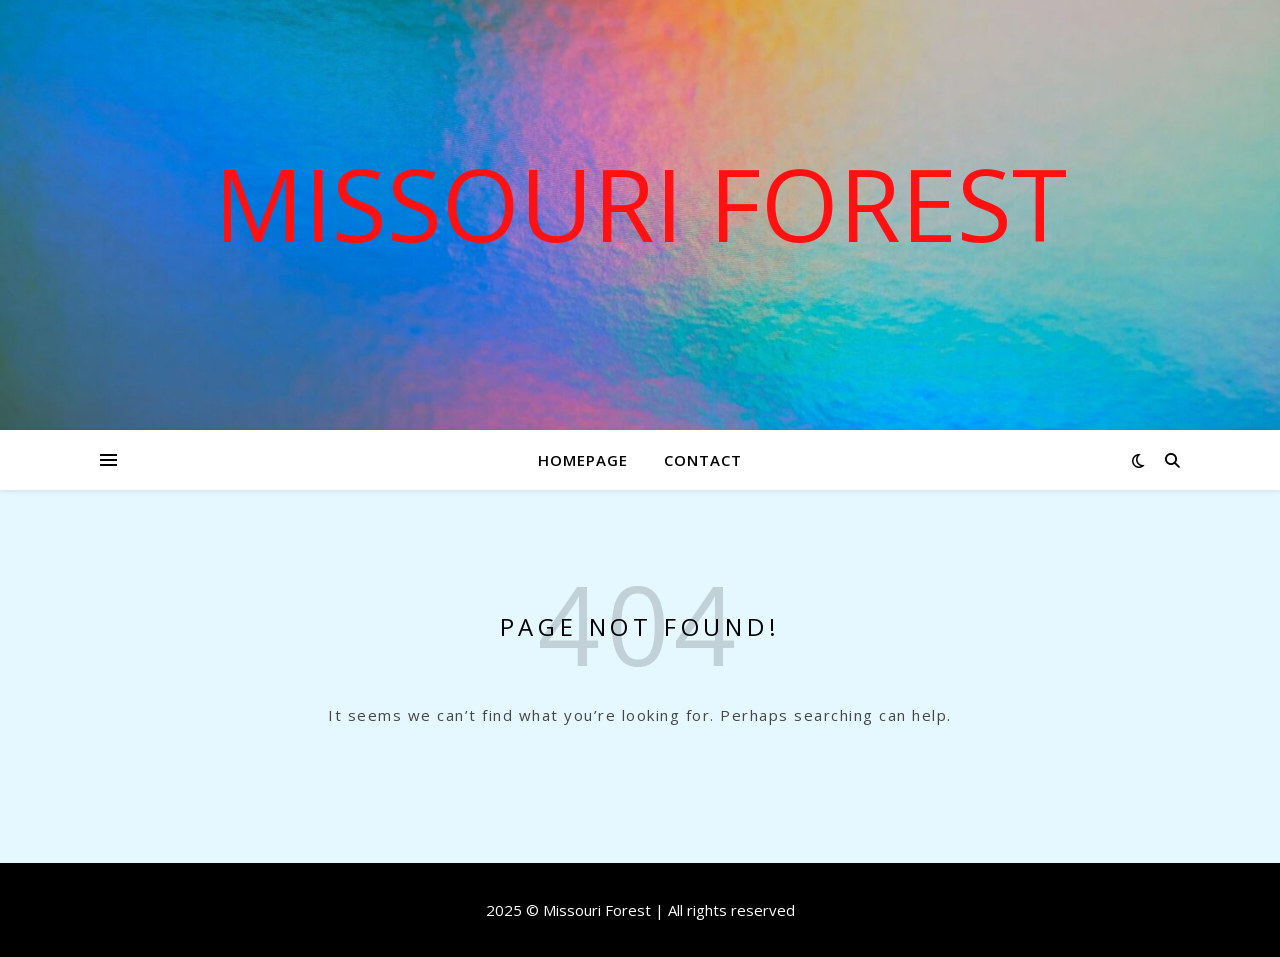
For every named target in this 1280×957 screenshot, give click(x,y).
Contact (703, 460)
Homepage (583, 460)
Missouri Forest (640, 203)
